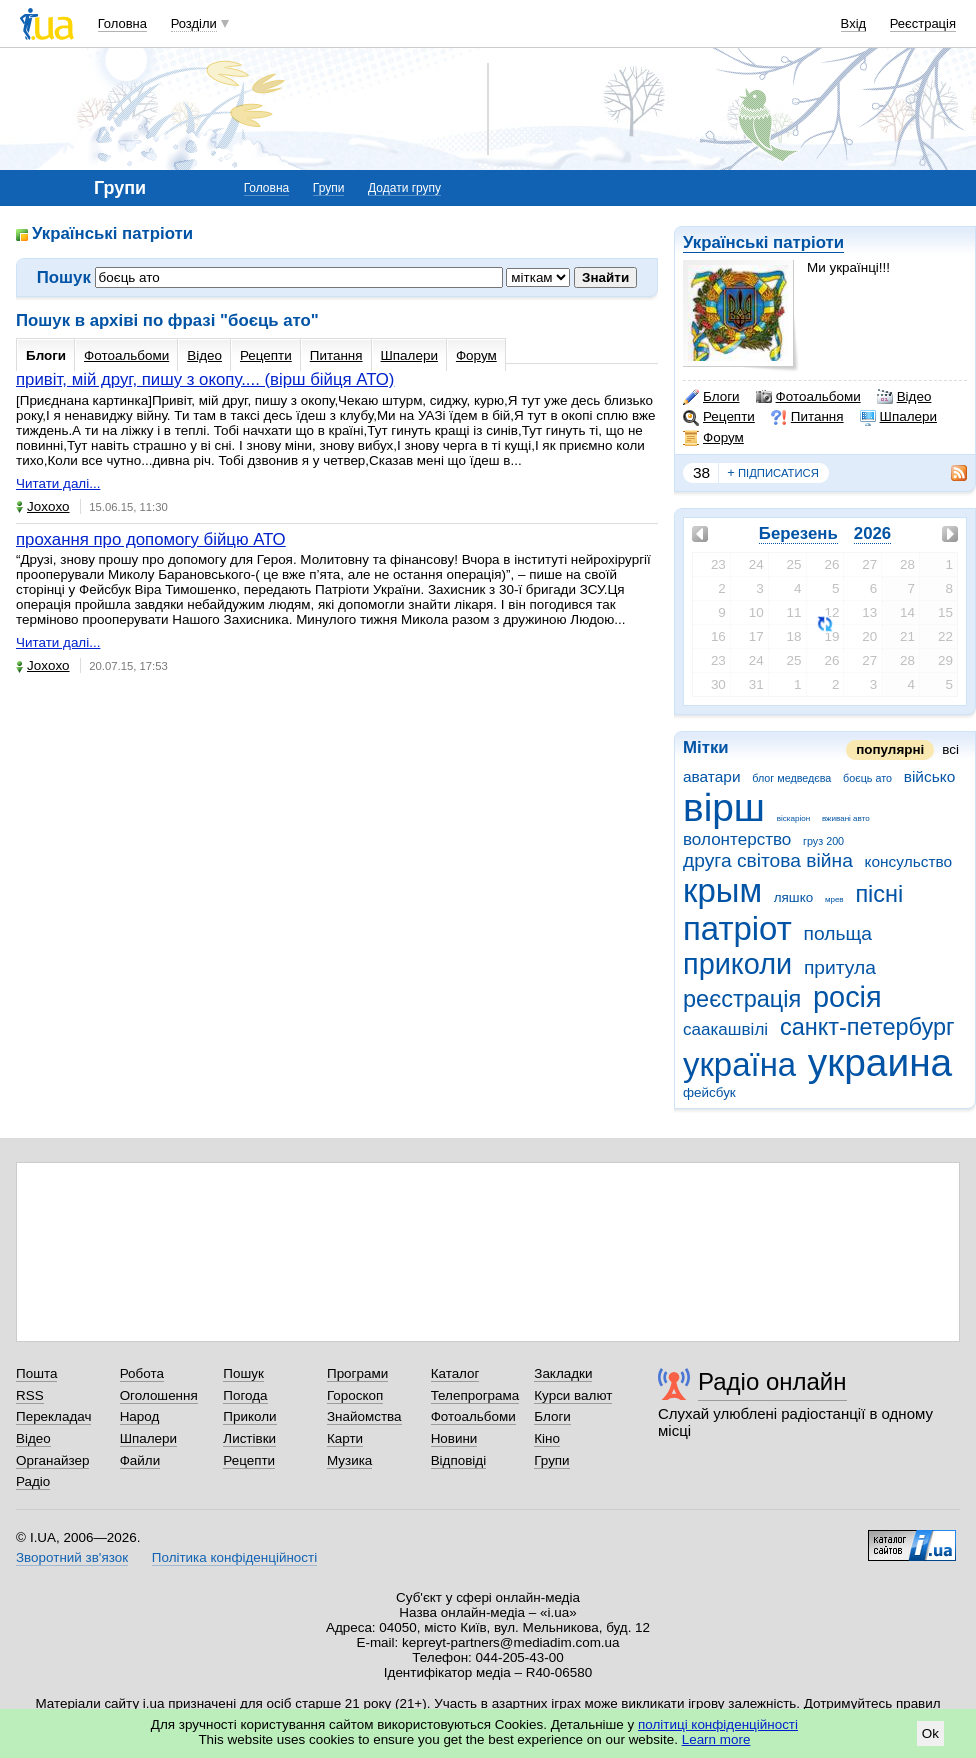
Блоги (711, 397)
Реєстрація (923, 23)
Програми (357, 1373)
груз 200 (823, 841)
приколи (737, 964)
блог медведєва (791, 778)
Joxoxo (43, 506)
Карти (345, 1438)
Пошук (243, 1373)
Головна (122, 23)
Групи (329, 188)
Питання (807, 417)
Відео (904, 397)
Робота (142, 1373)
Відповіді (459, 1460)
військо (930, 776)
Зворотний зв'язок (72, 1557)
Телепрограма (475, 1395)
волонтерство (737, 839)
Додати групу (404, 188)
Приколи (249, 1416)
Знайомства (364, 1416)
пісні (879, 894)
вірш (724, 807)
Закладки (563, 1373)
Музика (349, 1460)
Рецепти (719, 417)
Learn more (716, 1739)
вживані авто (846, 818)
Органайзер (52, 1460)
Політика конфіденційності (234, 1557)
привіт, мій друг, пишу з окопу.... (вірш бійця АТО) (205, 379)
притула (840, 967)
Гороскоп (355, 1395)
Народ (140, 1416)
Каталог (455, 1373)
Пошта (36, 1373)
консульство (909, 861)
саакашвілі (725, 1029)
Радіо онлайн (772, 1381)
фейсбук (709, 1092)
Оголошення (159, 1395)
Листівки (249, 1438)
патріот (737, 928)
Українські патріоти (763, 242)
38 (701, 472)
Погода (245, 1395)
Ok (930, 1733)
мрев (834, 899)
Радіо (33, 1481)
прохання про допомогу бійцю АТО (151, 539)
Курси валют (573, 1395)
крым (722, 890)
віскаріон (793, 818)
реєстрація (742, 999)
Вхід (854, 23)
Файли (140, 1460)
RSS (30, 1395)
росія (847, 997)
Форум (713, 438)
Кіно (547, 1438)
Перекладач (53, 1416)
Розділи (194, 23)
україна (739, 1064)
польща (838, 933)
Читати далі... (58, 483)
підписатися (773, 473)
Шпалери (898, 417)
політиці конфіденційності (718, 1724)
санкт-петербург (867, 1027)
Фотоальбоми (808, 397)
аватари (712, 776)
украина (880, 1062)
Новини (454, 1438)
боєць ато (867, 778)
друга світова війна (768, 860)
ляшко (793, 897)
